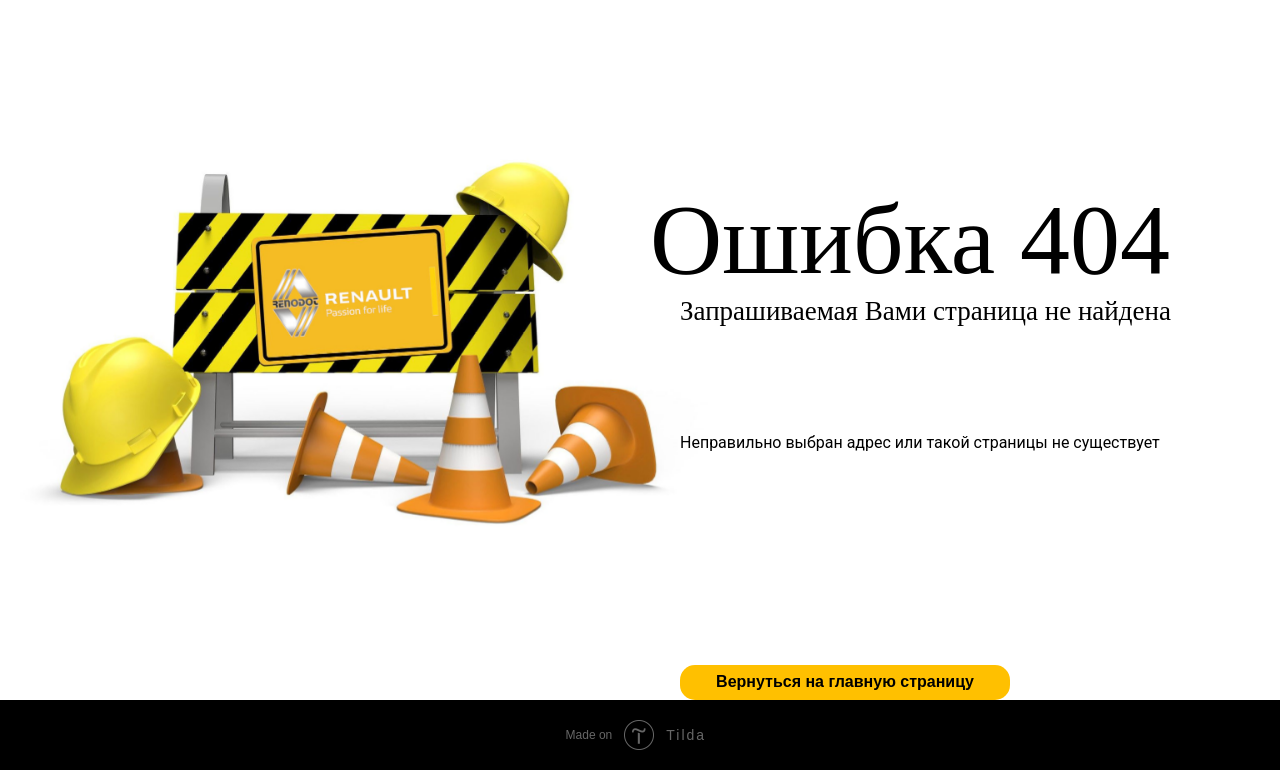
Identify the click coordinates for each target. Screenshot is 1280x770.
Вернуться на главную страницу (845, 681)
